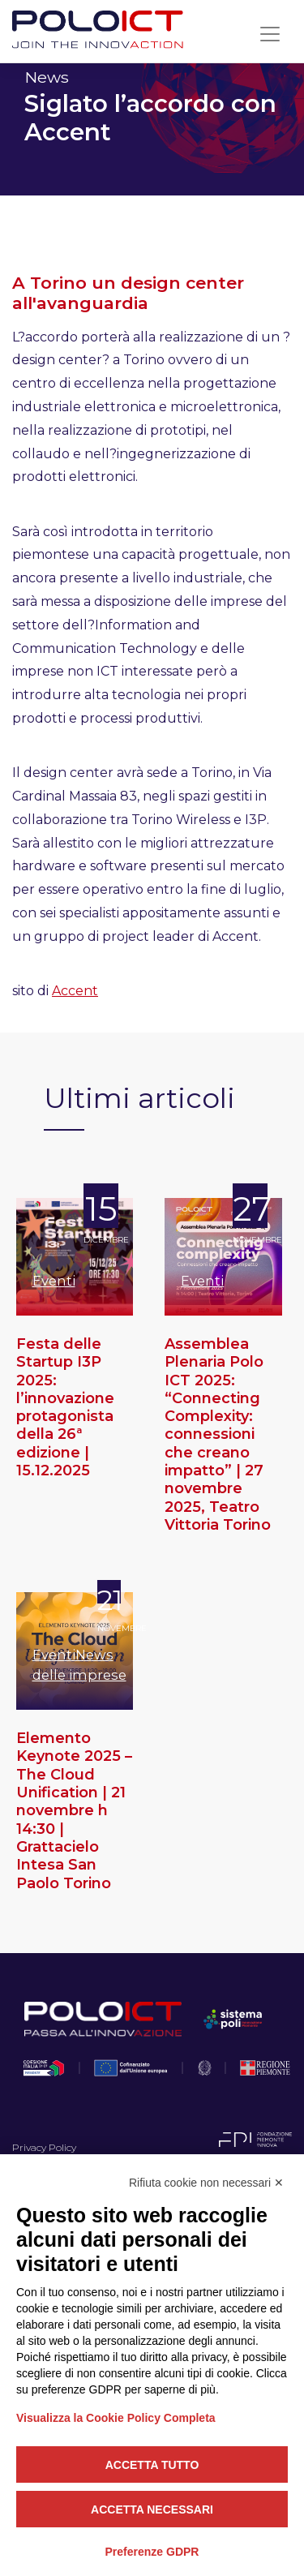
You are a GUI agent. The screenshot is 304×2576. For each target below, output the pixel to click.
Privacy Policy (44, 2147)
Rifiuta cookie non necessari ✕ (206, 2182)
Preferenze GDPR (152, 2551)
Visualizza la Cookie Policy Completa (116, 2417)
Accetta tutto (152, 2464)
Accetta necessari (152, 2509)
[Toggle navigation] (270, 34)
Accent (75, 990)
